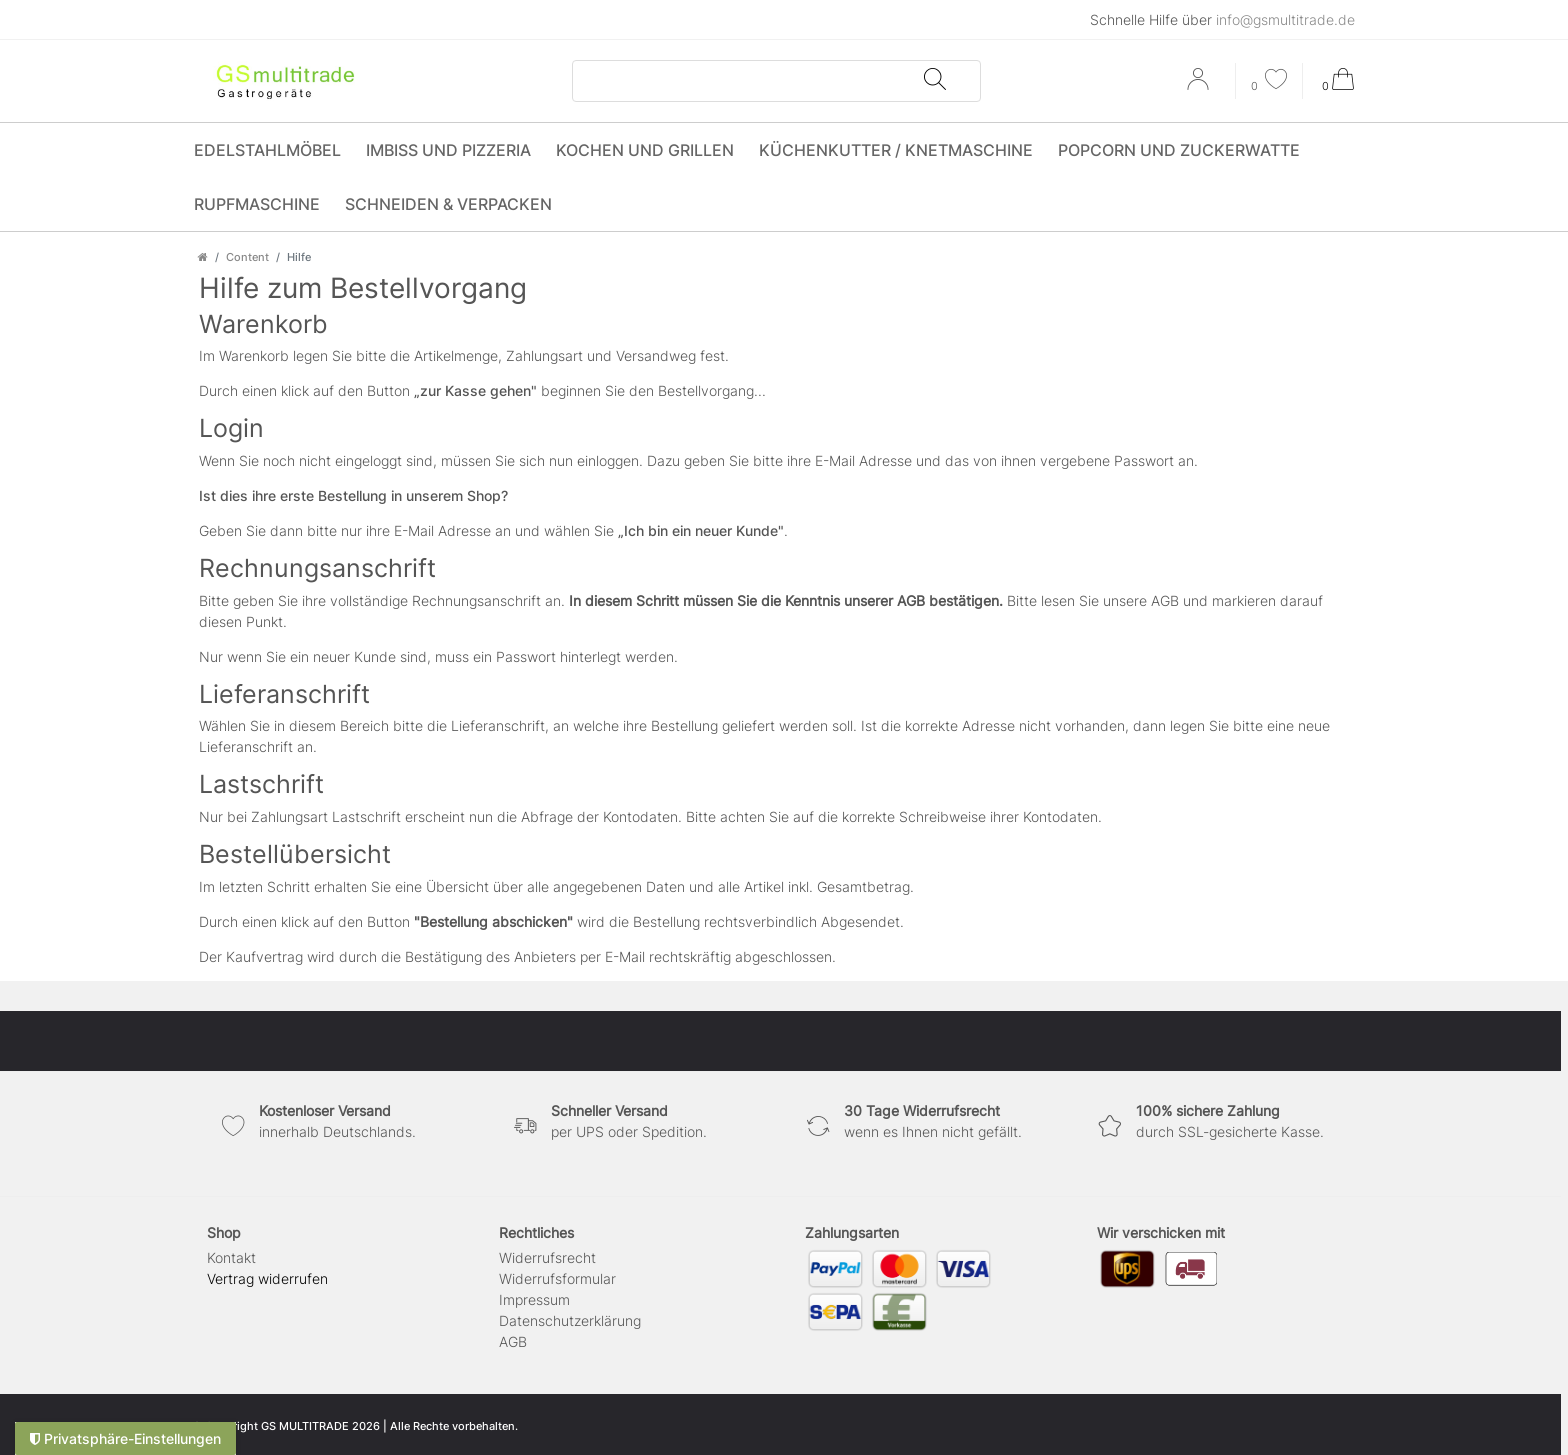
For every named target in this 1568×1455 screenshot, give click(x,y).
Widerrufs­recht (547, 1257)
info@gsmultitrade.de (1285, 19)
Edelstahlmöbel (267, 150)
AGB (513, 1341)
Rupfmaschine (257, 204)
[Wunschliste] (1269, 81)
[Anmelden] (1200, 86)
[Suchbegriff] (748, 81)
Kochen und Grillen (645, 150)
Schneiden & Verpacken (448, 204)
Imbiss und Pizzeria (448, 150)
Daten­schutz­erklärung (570, 1320)
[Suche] (934, 81)
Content (247, 257)
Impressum (534, 1299)
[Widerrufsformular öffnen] (267, 1278)
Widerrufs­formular (557, 1278)
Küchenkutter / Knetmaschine (896, 150)
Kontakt (231, 1257)
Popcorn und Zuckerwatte (1179, 150)
